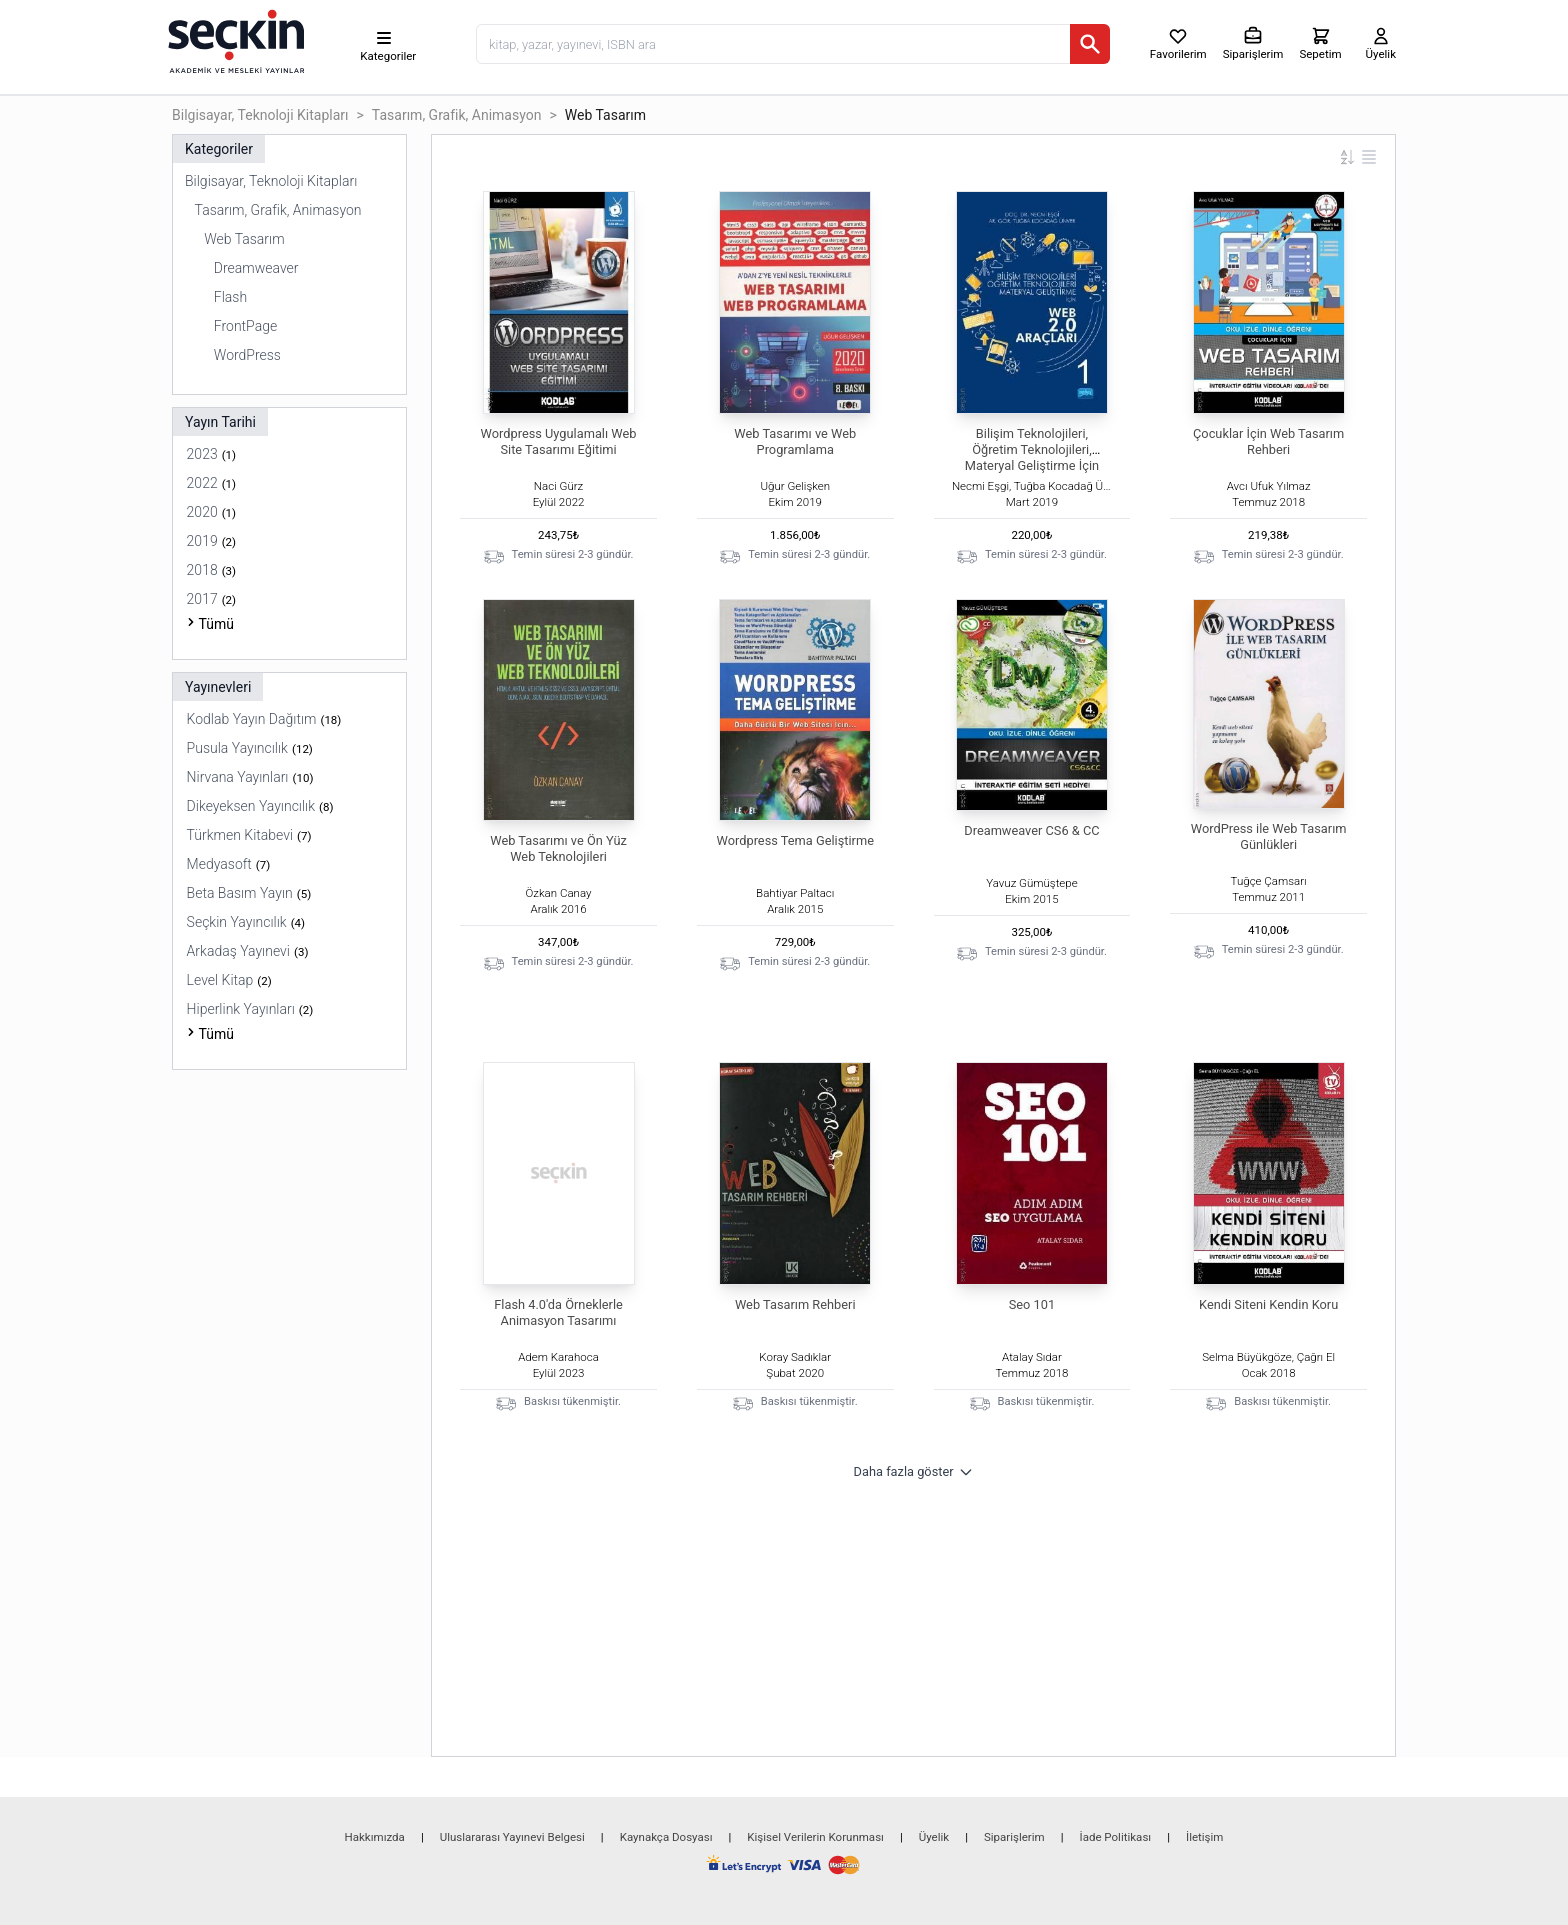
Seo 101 (1032, 1304)
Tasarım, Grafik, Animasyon (457, 115)
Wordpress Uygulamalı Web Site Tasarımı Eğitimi (559, 441)
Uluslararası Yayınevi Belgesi (512, 1837)
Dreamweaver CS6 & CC (1031, 830)
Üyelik (934, 1837)
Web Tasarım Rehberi (795, 1304)
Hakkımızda (375, 1837)
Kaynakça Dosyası (666, 1837)
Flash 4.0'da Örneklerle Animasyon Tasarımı (558, 1312)
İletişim (1204, 1837)
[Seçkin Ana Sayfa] (234, 40)
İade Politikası (1116, 1837)
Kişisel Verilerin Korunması (815, 1837)
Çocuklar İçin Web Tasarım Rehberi (1268, 441)
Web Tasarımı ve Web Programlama (795, 441)
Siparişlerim (1014, 1837)
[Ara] (1090, 44)
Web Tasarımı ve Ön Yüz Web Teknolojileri (558, 848)
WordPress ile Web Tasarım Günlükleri (1269, 836)
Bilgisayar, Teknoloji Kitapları (260, 115)
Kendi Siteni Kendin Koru (1268, 1304)
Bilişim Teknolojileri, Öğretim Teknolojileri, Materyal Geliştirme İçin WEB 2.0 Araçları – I (1032, 457)
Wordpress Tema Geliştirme (795, 840)
